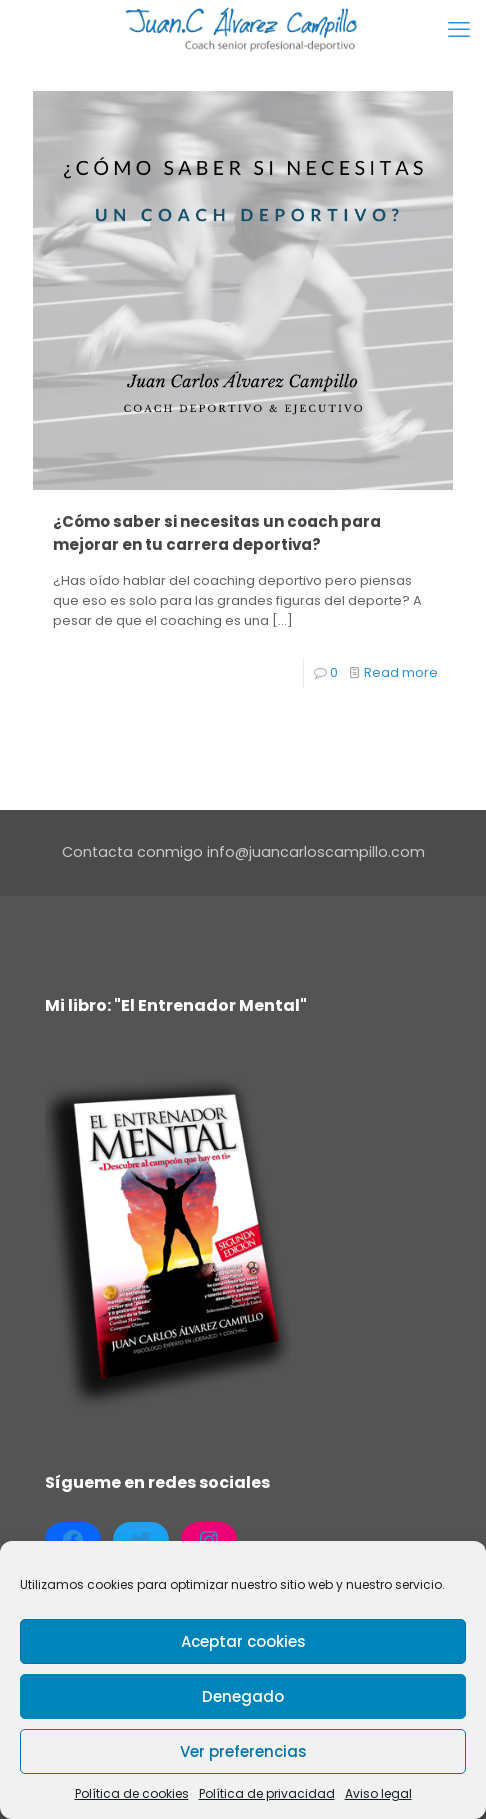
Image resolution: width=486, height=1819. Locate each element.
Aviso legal (378, 1793)
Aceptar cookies (243, 1641)
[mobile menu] (459, 30)
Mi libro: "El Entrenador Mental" (176, 1005)
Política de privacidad (267, 1793)
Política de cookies (132, 1793)
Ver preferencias (243, 1751)
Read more (401, 672)
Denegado (243, 1696)
